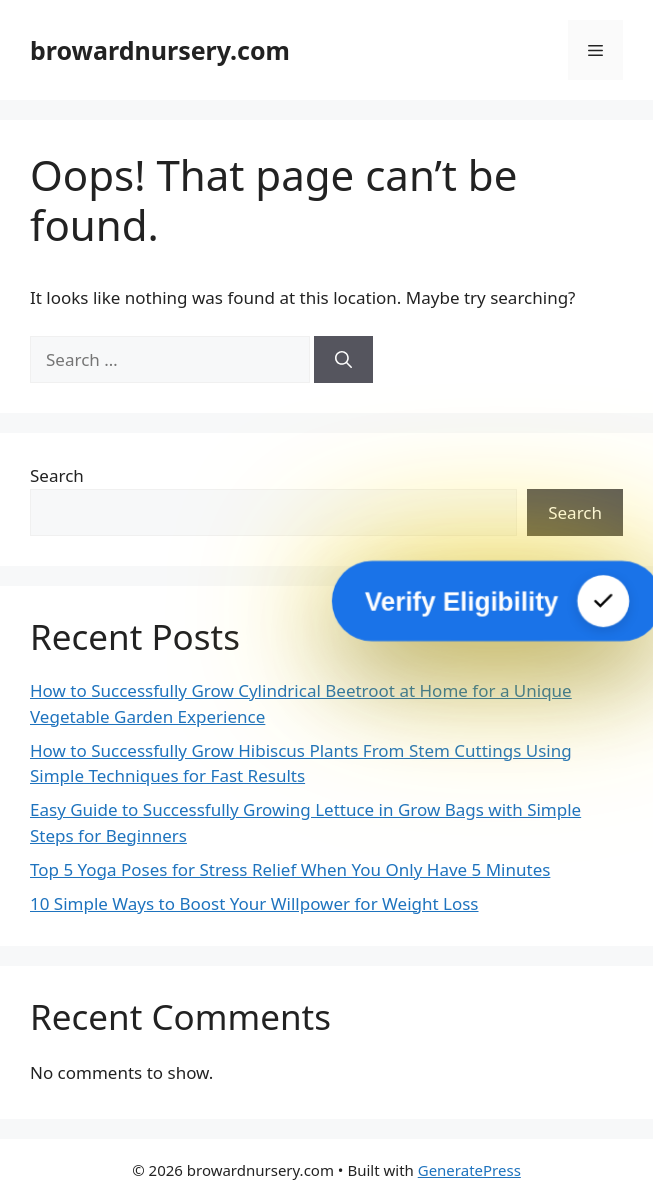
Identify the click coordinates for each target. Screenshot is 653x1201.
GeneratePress (469, 1170)
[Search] (343, 360)
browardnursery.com (160, 50)
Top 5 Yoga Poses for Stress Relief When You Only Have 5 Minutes (290, 869)
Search (57, 475)
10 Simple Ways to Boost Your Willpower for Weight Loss (254, 903)
